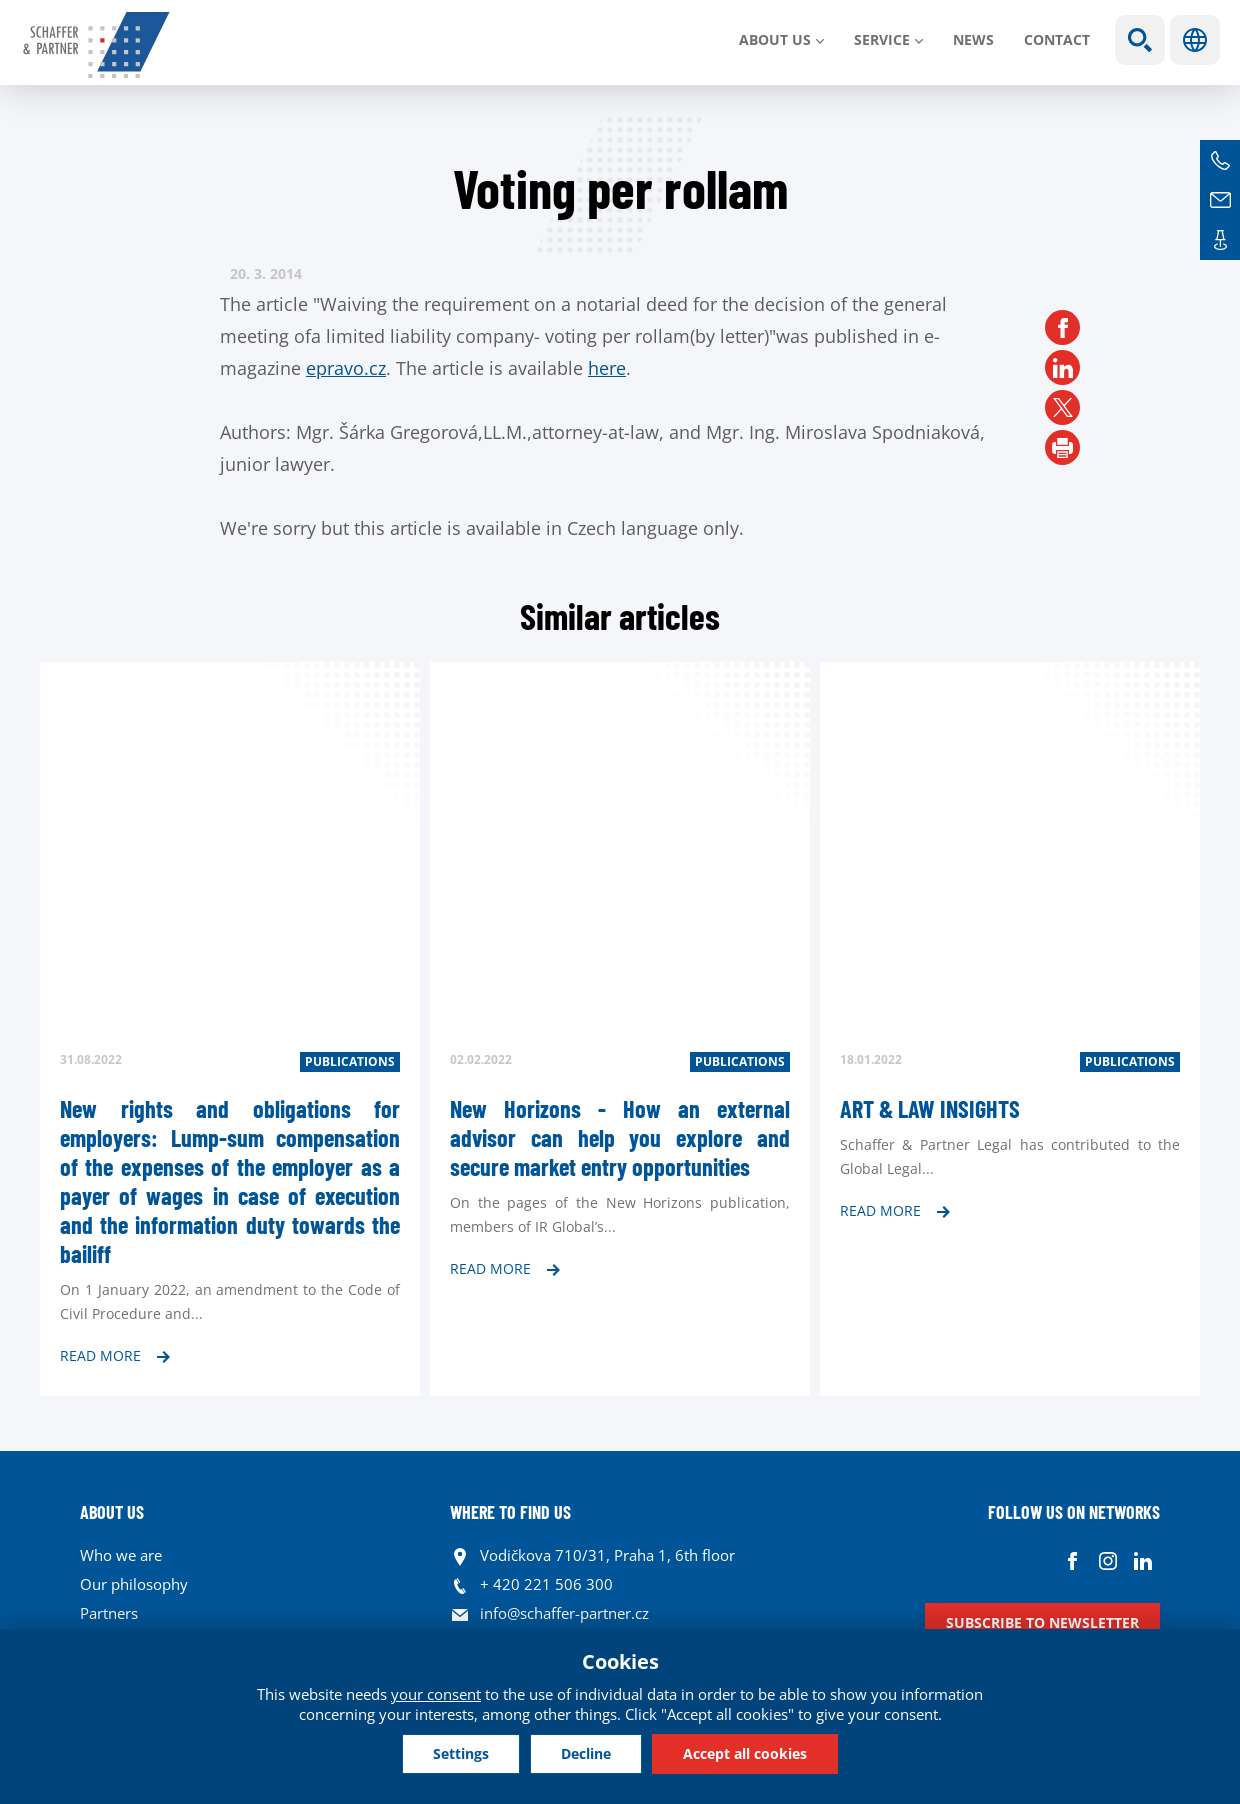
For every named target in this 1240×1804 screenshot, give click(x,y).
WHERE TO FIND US (510, 1512)
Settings (461, 1753)
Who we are (121, 1555)
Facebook (1072, 1560)
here (607, 368)
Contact (1057, 39)
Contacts (1220, 240)
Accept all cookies (745, 1753)
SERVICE (882, 39)
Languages (1195, 40)
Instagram (1107, 1560)
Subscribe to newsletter (1042, 1622)
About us (775, 39)
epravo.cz (346, 368)
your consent (436, 1694)
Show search (1140, 40)
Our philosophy (134, 1584)
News (973, 39)
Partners (109, 1613)
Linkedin (1142, 1560)
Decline (586, 1753)
